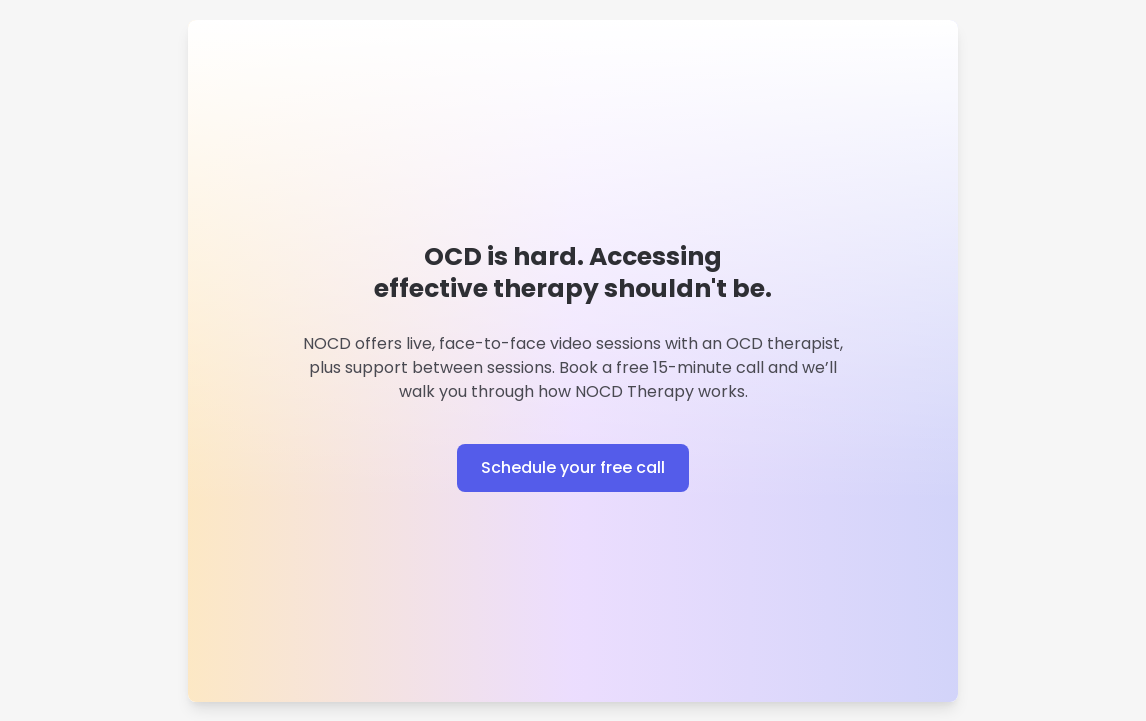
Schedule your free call (573, 467)
